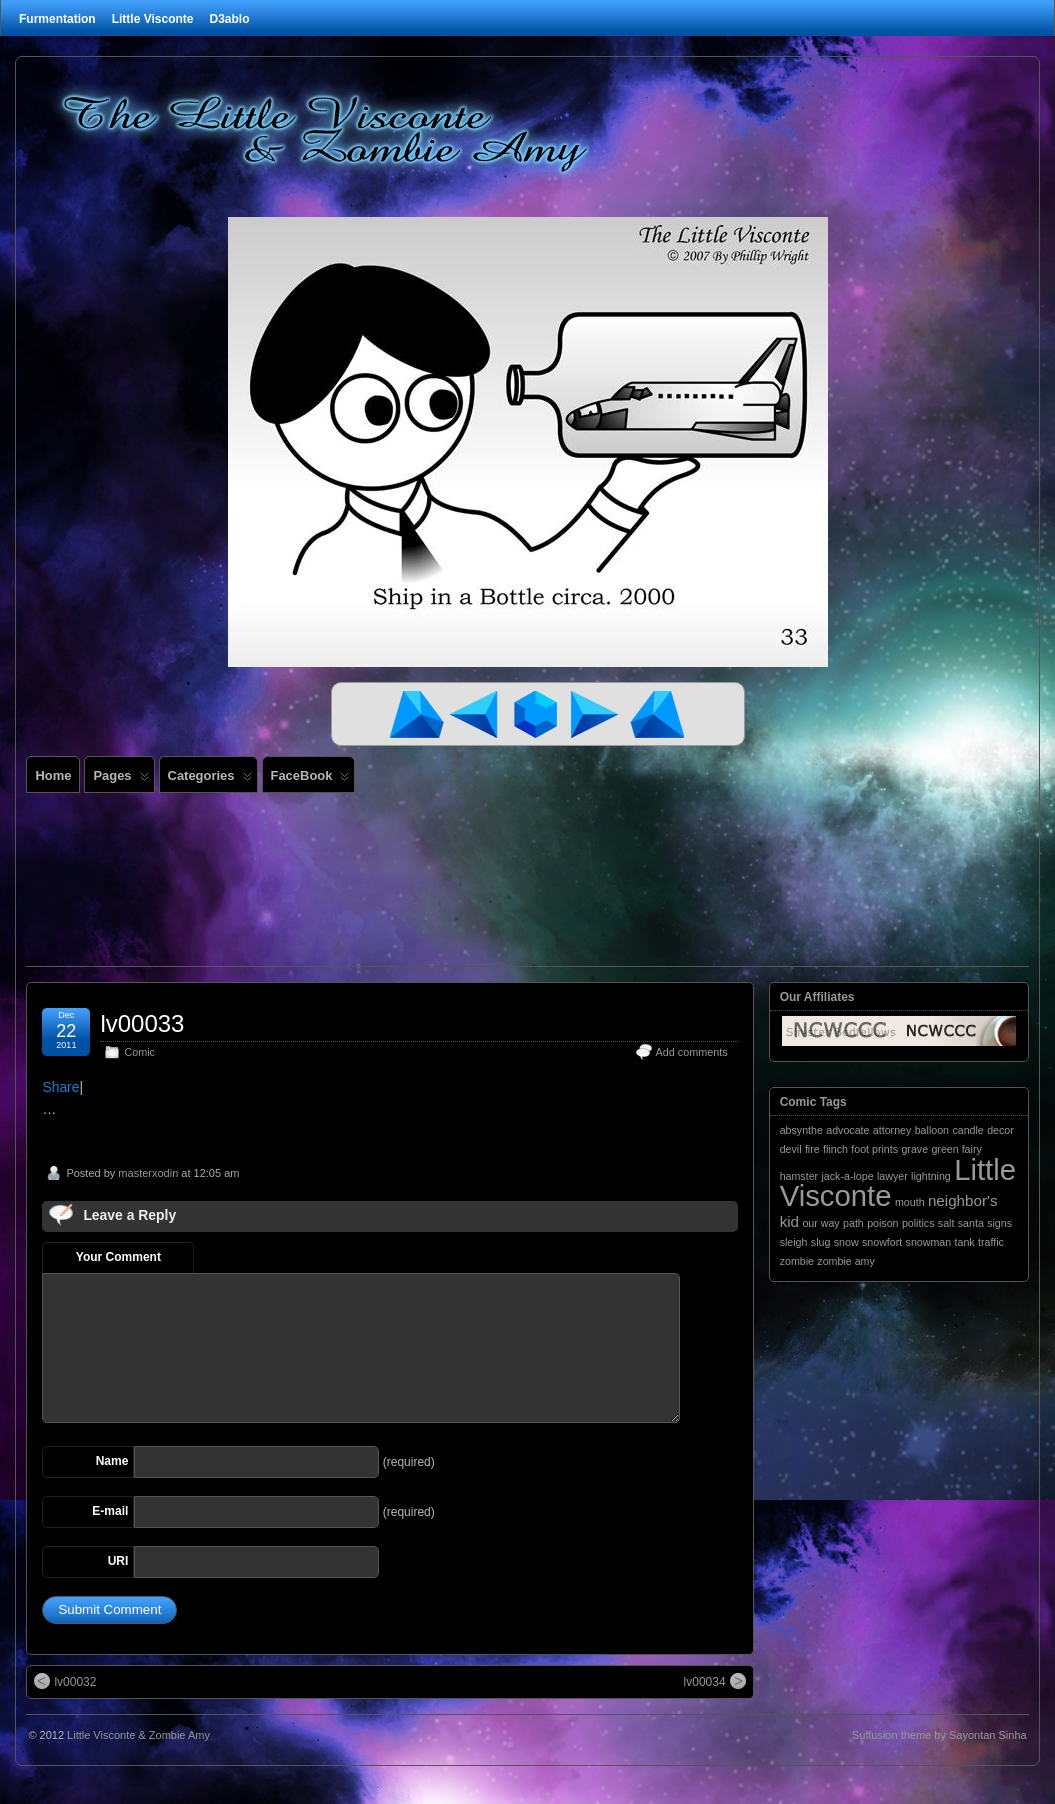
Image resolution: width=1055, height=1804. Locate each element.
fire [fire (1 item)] (812, 1149)
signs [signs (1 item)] (999, 1223)
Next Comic (598, 714)
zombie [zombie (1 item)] (797, 1261)
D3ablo (229, 19)
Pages (120, 780)
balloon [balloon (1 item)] (932, 1130)
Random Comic (538, 714)
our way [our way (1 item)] (820, 1223)
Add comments (692, 1052)
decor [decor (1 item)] (1000, 1130)
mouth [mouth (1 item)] (910, 1202)
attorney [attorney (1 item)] (892, 1130)
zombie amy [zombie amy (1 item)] (845, 1261)
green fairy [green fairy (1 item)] (956, 1149)
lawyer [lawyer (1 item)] (892, 1176)
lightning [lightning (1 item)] (931, 1176)
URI (118, 1561)
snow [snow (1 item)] (846, 1242)
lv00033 (142, 1023)
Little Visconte (153, 19)
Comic (139, 1052)
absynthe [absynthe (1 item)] (801, 1130)
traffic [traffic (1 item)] (991, 1242)
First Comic (418, 714)
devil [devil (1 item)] (791, 1149)
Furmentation (57, 19)
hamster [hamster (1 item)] (799, 1176)
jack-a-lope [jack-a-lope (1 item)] (847, 1176)
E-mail (110, 1511)
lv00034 (715, 1681)
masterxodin (148, 1173)
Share (60, 1087)
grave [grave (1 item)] (914, 1149)
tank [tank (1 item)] (965, 1242)
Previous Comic (478, 714)
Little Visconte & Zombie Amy (138, 1735)
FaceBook (310, 780)
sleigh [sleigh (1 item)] (794, 1242)
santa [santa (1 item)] (971, 1223)
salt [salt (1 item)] (946, 1223)
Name (112, 1461)
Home (53, 775)
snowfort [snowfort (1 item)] (882, 1242)
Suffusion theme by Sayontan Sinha (939, 1735)
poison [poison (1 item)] (882, 1223)
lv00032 (65, 1681)
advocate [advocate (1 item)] (847, 1130)
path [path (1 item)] (853, 1223)
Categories (210, 780)
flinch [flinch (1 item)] (835, 1149)
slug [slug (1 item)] (821, 1242)
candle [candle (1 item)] (967, 1130)
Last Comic (658, 714)
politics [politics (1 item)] (918, 1223)
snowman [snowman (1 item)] (929, 1242)
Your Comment (118, 1257)
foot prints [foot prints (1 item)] (874, 1149)
